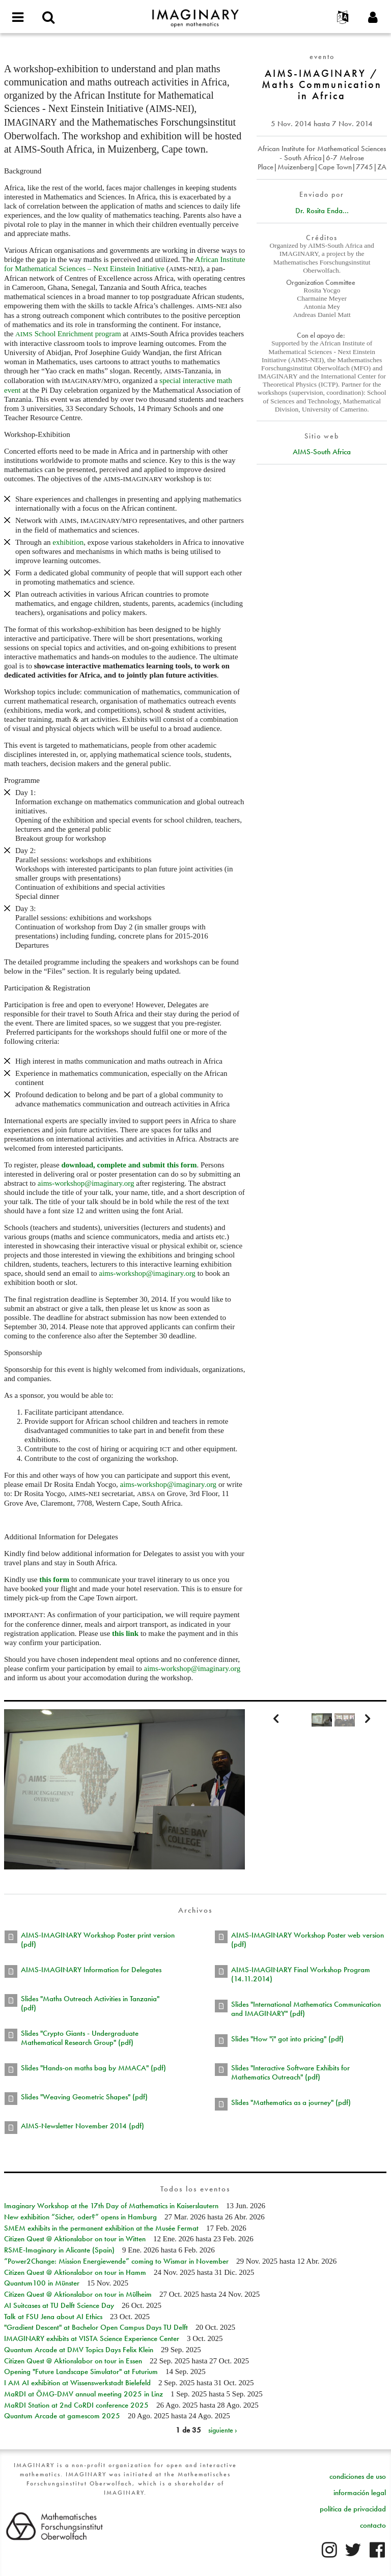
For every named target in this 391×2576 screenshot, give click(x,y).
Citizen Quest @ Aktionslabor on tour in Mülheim (78, 2294)
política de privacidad (353, 2508)
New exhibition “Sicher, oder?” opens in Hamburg (80, 2216)
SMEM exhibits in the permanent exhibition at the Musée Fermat (101, 2228)
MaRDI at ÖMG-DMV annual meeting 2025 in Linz (83, 2393)
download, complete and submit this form (129, 1165)
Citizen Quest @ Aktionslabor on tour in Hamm (75, 2272)
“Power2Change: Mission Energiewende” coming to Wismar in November (116, 2261)
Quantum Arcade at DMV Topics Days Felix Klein (78, 2349)
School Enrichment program (68, 334)
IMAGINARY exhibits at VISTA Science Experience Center (91, 2338)
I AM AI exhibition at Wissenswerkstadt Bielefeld (77, 2382)
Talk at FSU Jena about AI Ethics (53, 2316)
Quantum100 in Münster (41, 2283)
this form (54, 1579)
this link (125, 1633)
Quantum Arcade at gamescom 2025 (62, 2415)
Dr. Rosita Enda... (322, 210)
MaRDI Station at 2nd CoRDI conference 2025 (76, 2405)
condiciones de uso (357, 2476)
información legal (359, 2492)
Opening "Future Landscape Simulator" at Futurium (81, 2371)
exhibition (67, 542)
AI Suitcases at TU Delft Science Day (59, 2305)
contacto (373, 2525)
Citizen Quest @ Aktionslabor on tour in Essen (73, 2360)
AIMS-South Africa (322, 451)
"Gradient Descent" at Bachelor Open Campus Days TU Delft (96, 2327)
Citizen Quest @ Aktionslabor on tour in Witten (75, 2238)
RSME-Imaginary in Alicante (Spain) (59, 2250)
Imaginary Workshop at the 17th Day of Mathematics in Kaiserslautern (111, 2205)
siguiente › (222, 2430)
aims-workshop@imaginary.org (86, 1183)
